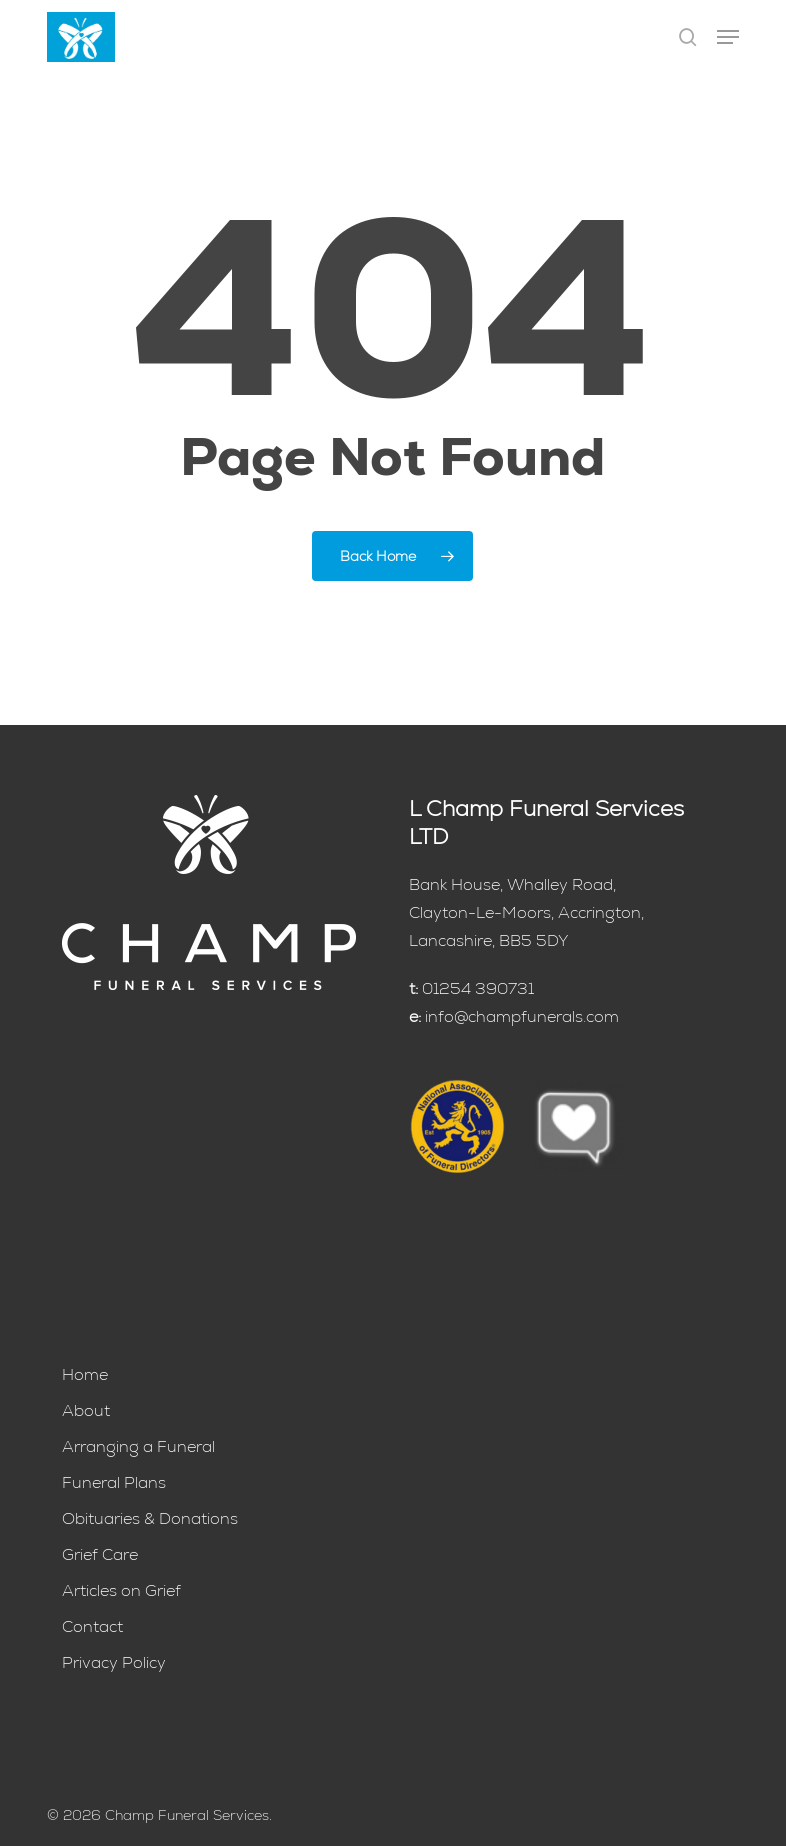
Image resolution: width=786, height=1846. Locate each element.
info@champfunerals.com (522, 1016)
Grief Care (100, 1554)
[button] (728, 37)
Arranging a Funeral (138, 1446)
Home (85, 1374)
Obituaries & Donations (150, 1518)
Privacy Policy (114, 1662)
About (86, 1410)
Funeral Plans (114, 1482)
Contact (92, 1626)
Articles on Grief (121, 1590)
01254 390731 (478, 988)
